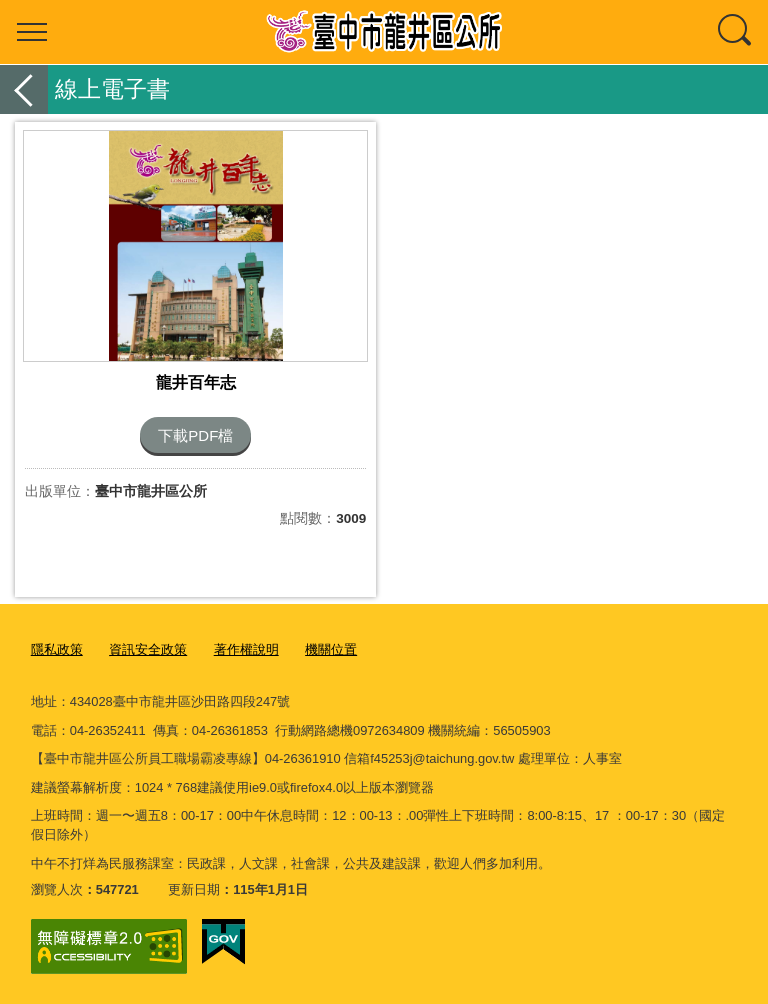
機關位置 (331, 649)
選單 (32, 32)
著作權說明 (246, 649)
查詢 (736, 32)
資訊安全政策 (148, 649)
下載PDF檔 (195, 435)
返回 (24, 89)
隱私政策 (57, 649)
